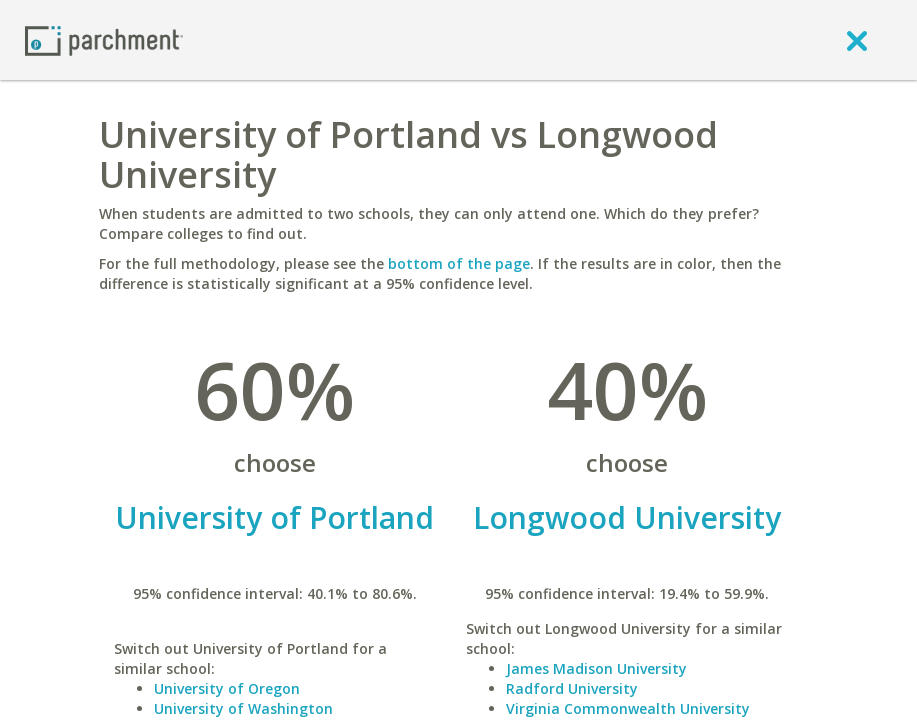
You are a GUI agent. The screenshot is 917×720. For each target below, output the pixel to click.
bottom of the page (459, 263)
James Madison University (596, 668)
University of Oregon (227, 688)
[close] (857, 40)
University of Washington (243, 708)
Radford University (572, 688)
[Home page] (104, 39)
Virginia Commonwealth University (628, 708)
